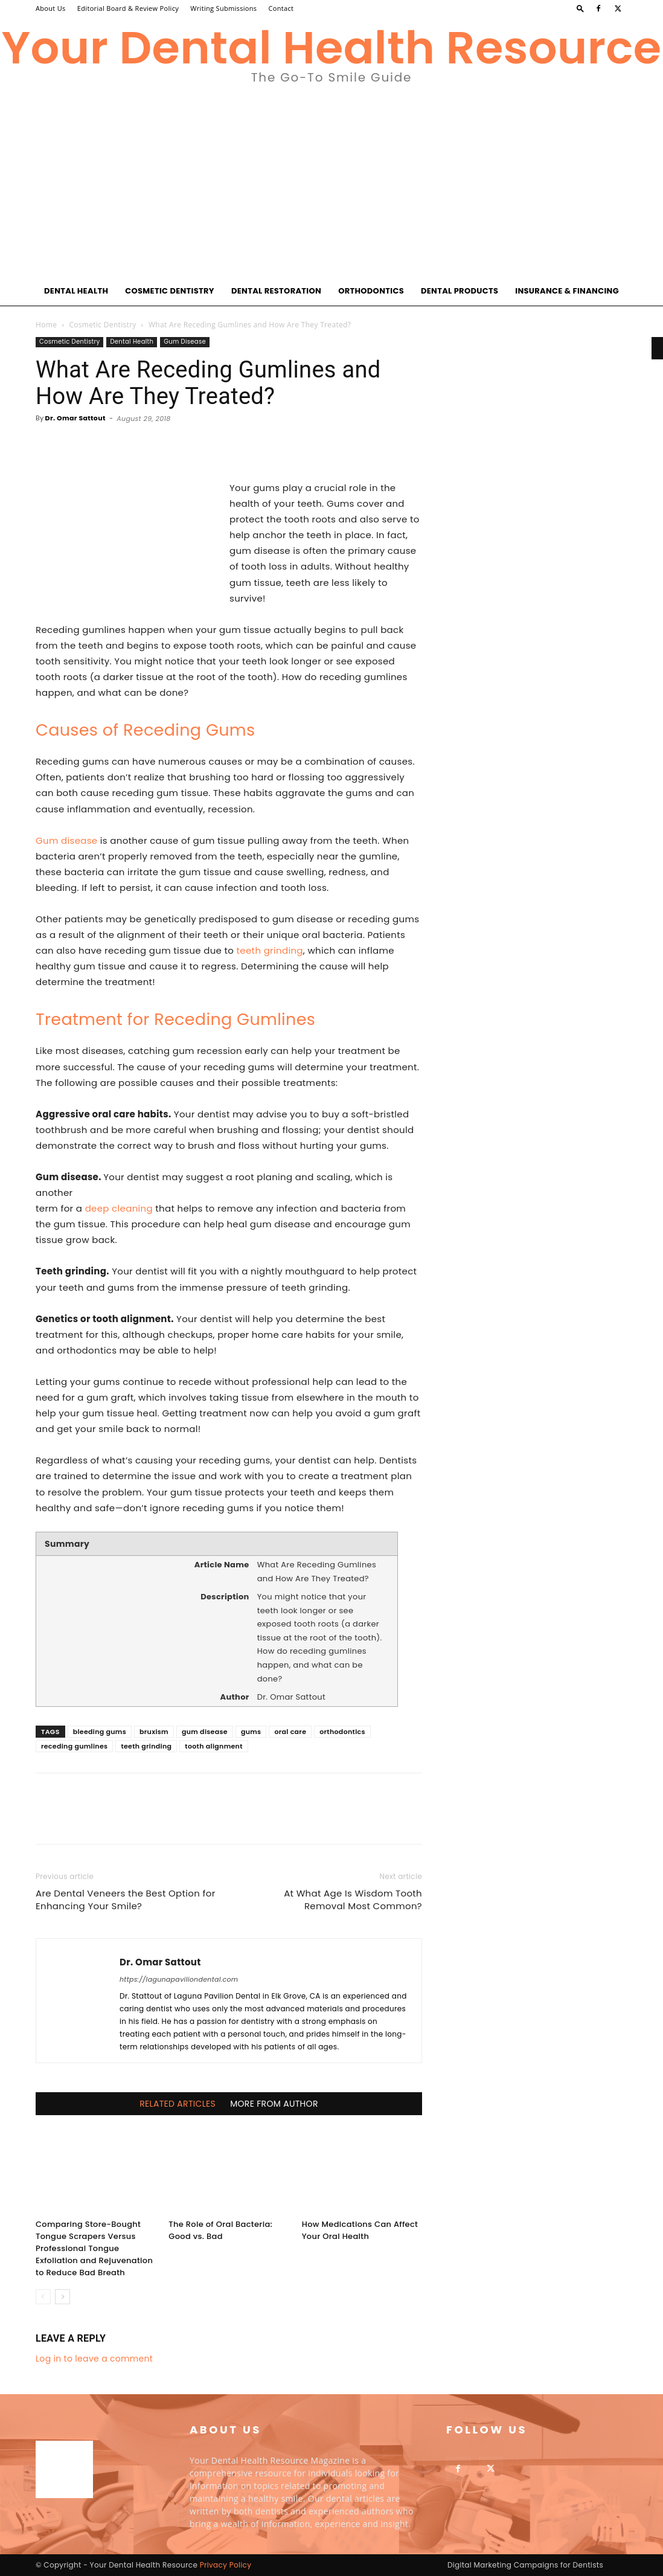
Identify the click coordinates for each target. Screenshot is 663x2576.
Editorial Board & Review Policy (128, 8)
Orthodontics (371, 291)
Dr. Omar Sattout (75, 418)
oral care (290, 1731)
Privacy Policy (226, 2565)
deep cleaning (119, 1208)
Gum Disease (185, 341)
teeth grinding (270, 950)
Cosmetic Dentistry (169, 291)
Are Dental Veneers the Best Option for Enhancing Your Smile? (126, 1899)
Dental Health (76, 291)
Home (46, 325)
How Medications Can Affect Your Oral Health (360, 2230)
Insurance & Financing (567, 291)
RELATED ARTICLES (177, 2103)
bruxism (153, 1731)
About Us (51, 8)
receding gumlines (74, 1746)
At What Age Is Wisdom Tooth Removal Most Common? (353, 1899)
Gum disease (66, 840)
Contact (281, 8)
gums (251, 1731)
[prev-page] (43, 2296)
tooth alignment (213, 1746)
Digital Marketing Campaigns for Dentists (525, 2565)
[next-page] (62, 2296)
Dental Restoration (276, 291)
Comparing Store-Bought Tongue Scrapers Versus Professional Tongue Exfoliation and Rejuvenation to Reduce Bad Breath (94, 2248)
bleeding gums (99, 1731)
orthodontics (342, 1731)
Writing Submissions (223, 8)
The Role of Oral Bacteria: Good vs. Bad (220, 2230)
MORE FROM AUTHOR (274, 2103)
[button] (580, 8)
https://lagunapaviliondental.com (179, 1979)
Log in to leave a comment (94, 2359)
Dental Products (459, 291)
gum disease (205, 1731)
